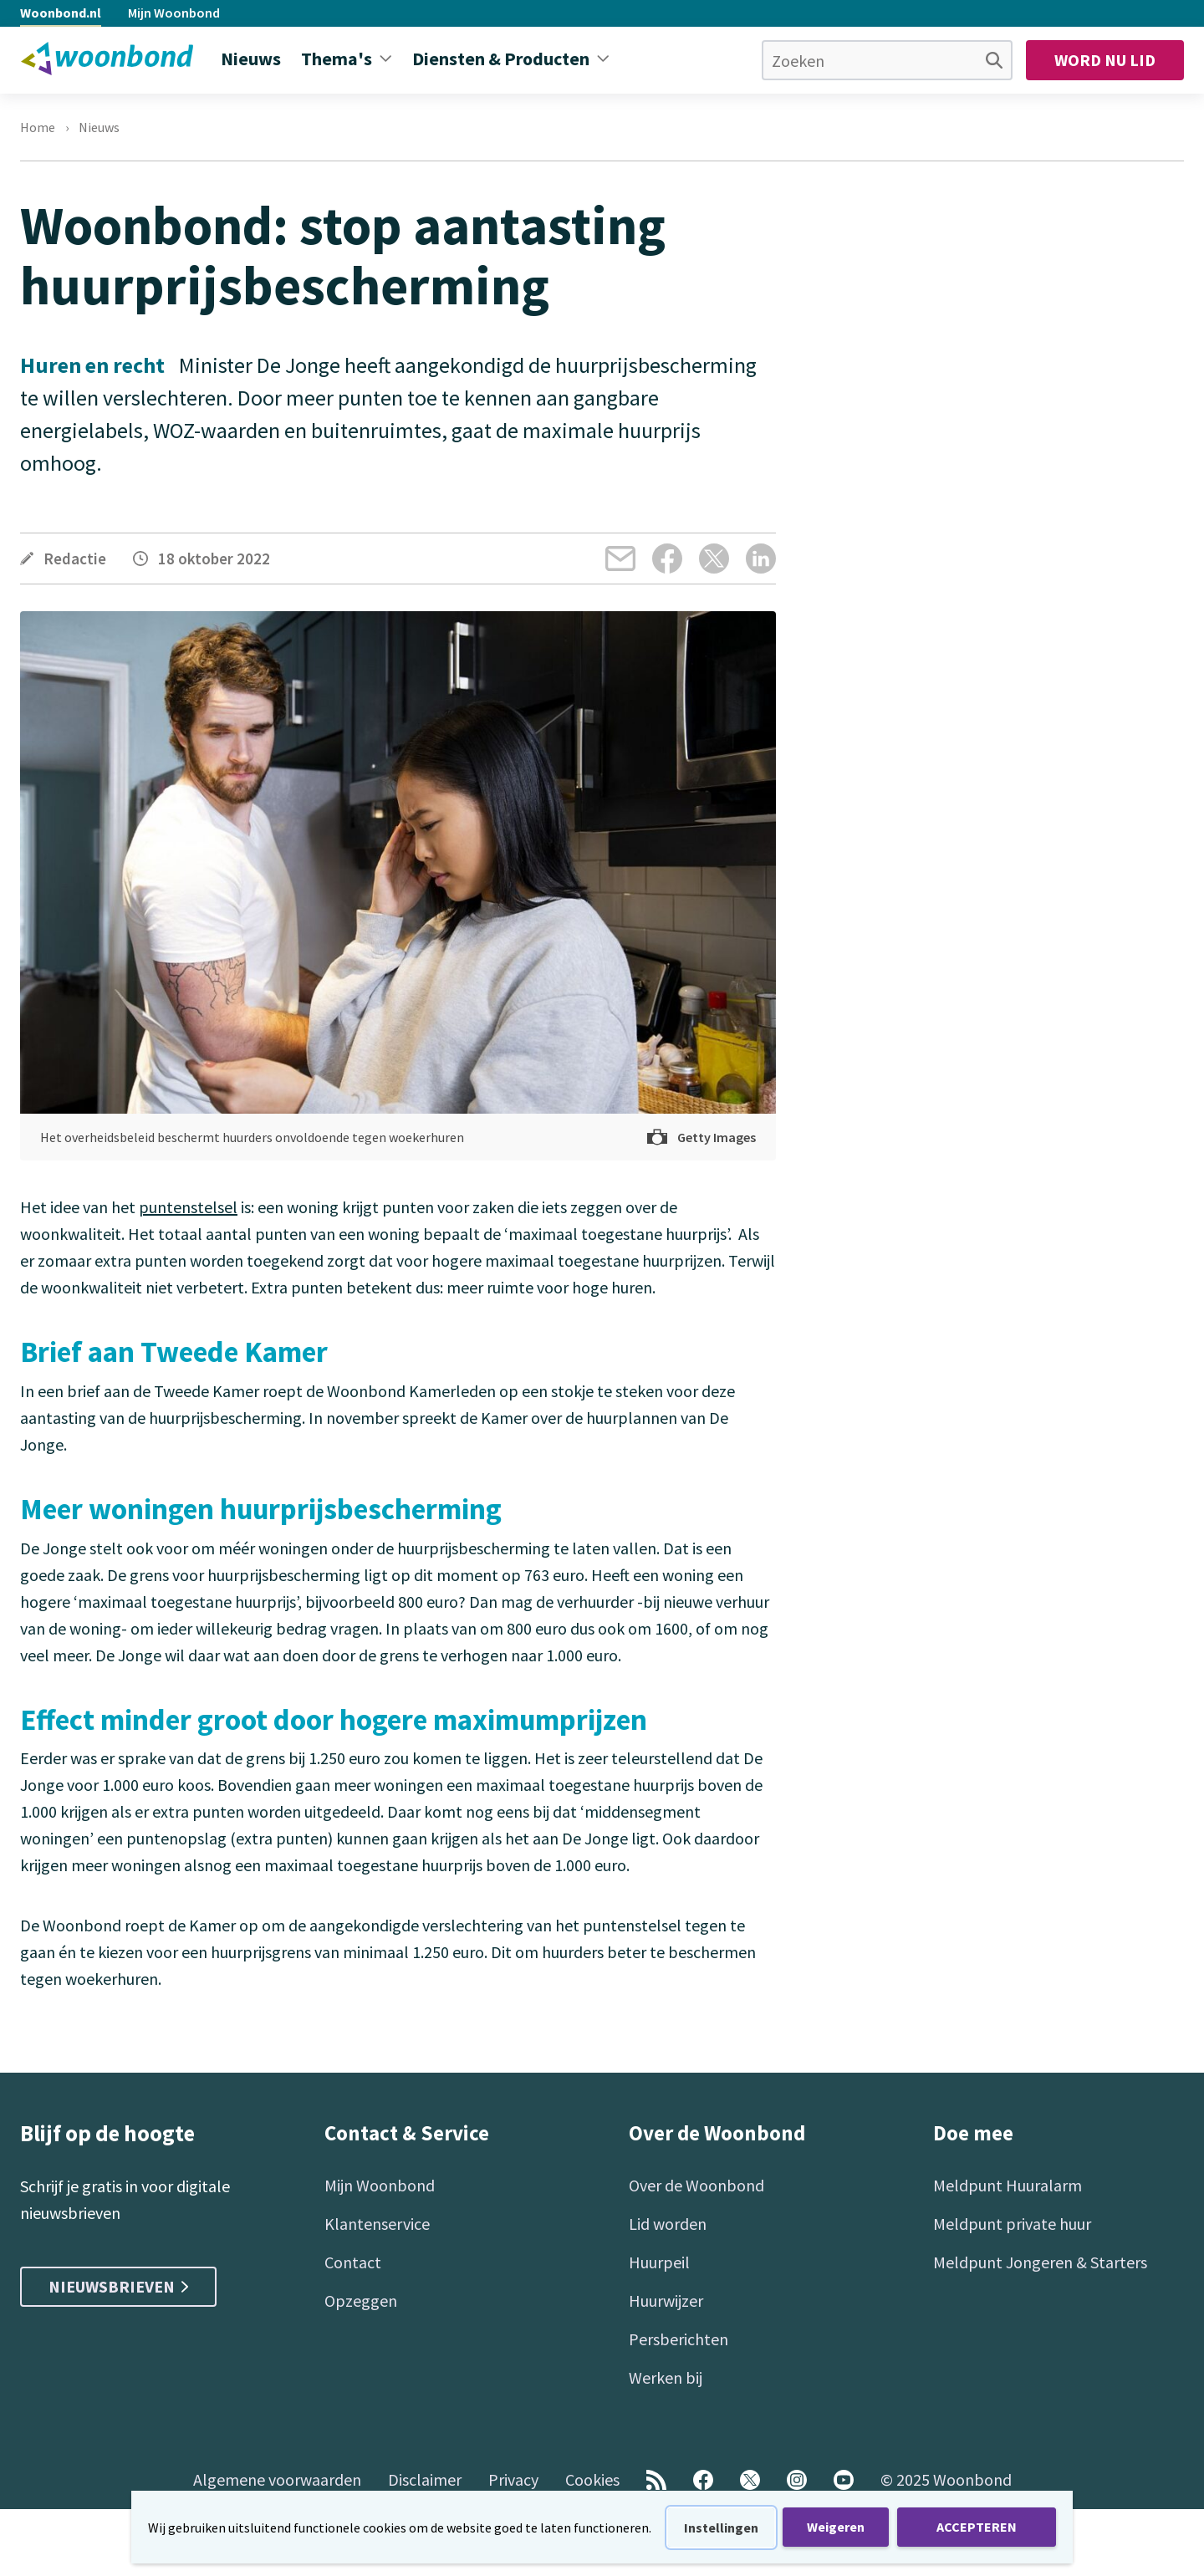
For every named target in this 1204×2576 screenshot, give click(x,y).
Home (37, 127)
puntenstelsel (188, 1206)
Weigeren (836, 2526)
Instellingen (721, 2527)
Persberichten (678, 2339)
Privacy (513, 2479)
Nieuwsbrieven (118, 2286)
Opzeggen (360, 2300)
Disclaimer (425, 2479)
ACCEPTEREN (976, 2526)
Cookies (592, 2479)
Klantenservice (377, 2223)
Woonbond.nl (60, 12)
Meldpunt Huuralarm (1007, 2185)
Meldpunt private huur (1012, 2223)
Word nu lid (1105, 59)
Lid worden (668, 2223)
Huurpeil (659, 2262)
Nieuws (99, 127)
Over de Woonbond (696, 2185)
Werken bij (665, 2377)
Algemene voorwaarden (277, 2479)
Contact (352, 2262)
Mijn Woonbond (174, 12)
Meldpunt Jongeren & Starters (1040, 2262)
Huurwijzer (666, 2300)
